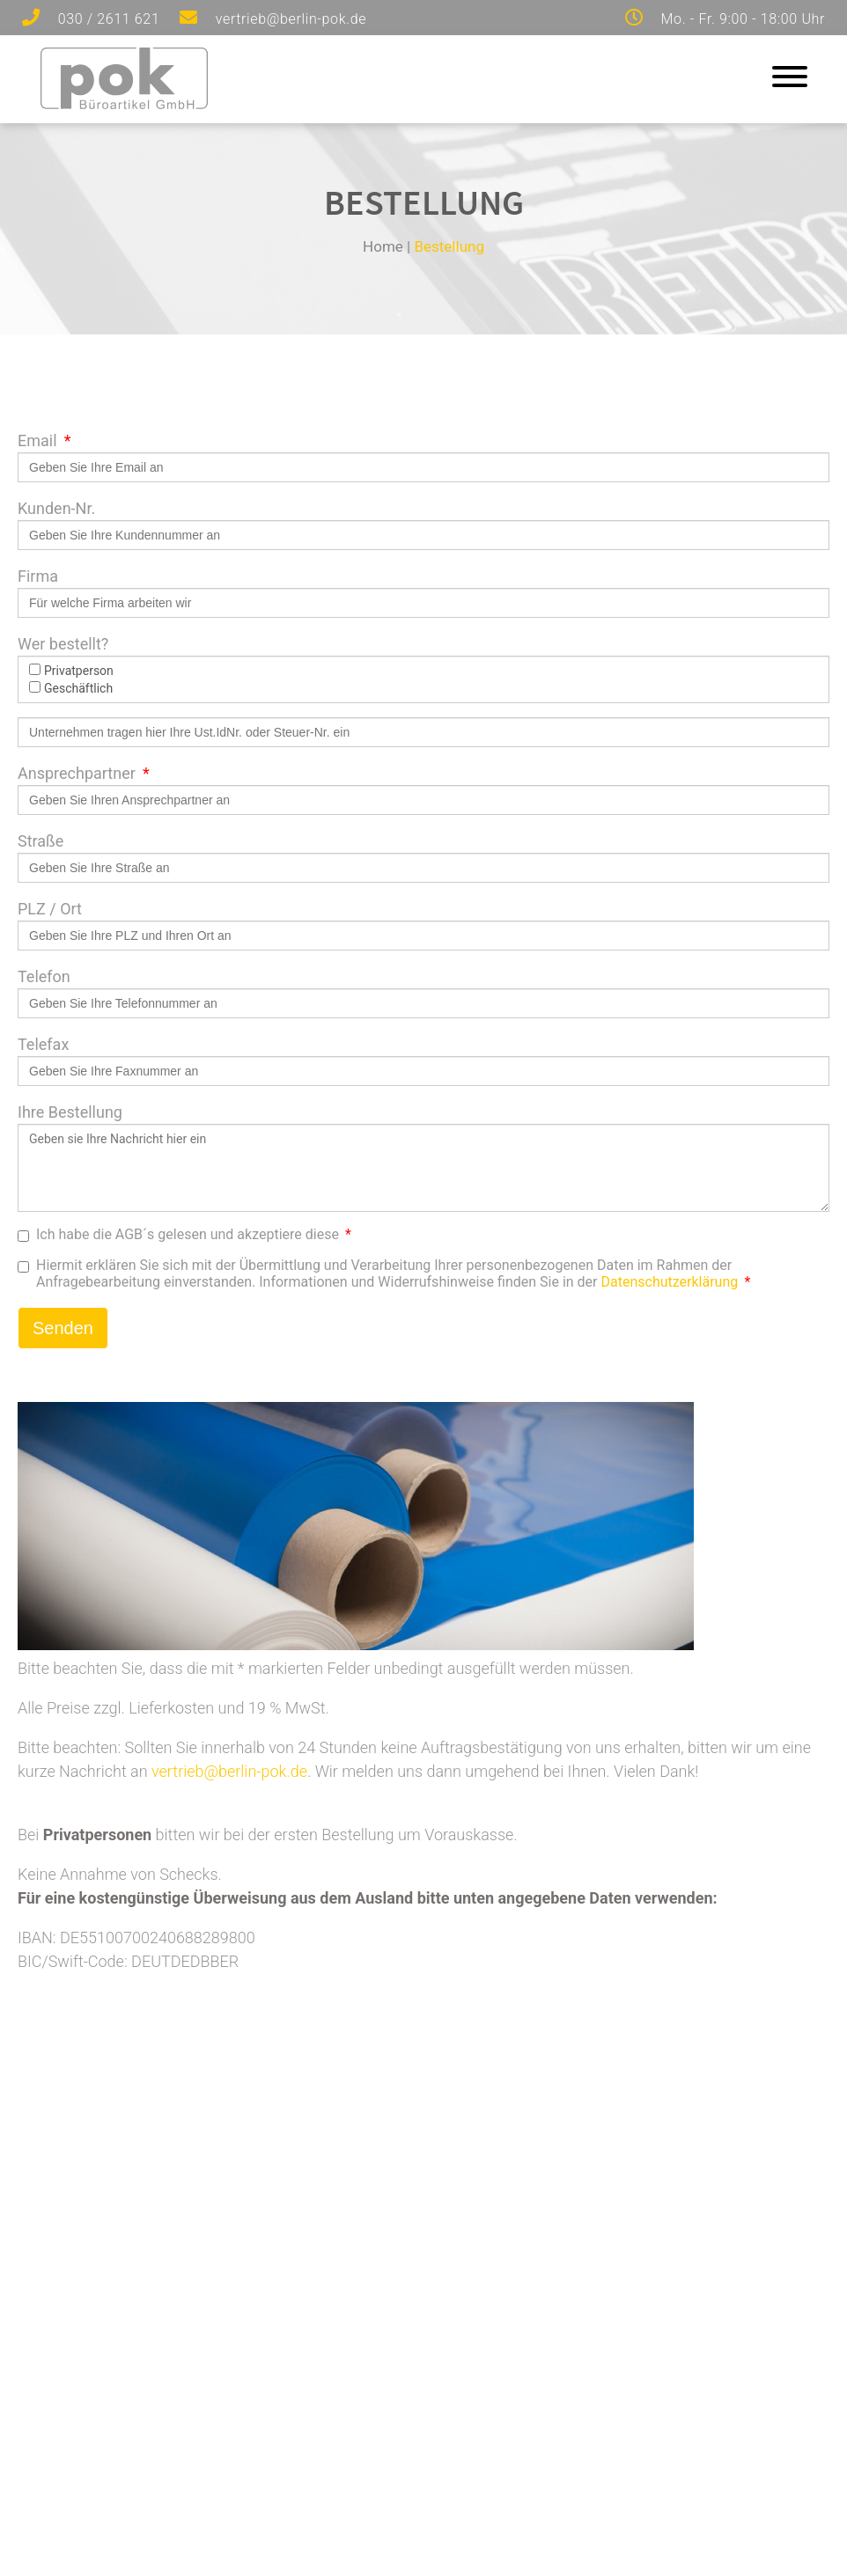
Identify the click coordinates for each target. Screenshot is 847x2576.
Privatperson (71, 671)
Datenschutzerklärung (669, 1281)
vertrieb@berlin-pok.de (229, 1771)
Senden (63, 1328)
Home (383, 246)
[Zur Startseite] (124, 103)
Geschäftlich (71, 688)
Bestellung (449, 246)
